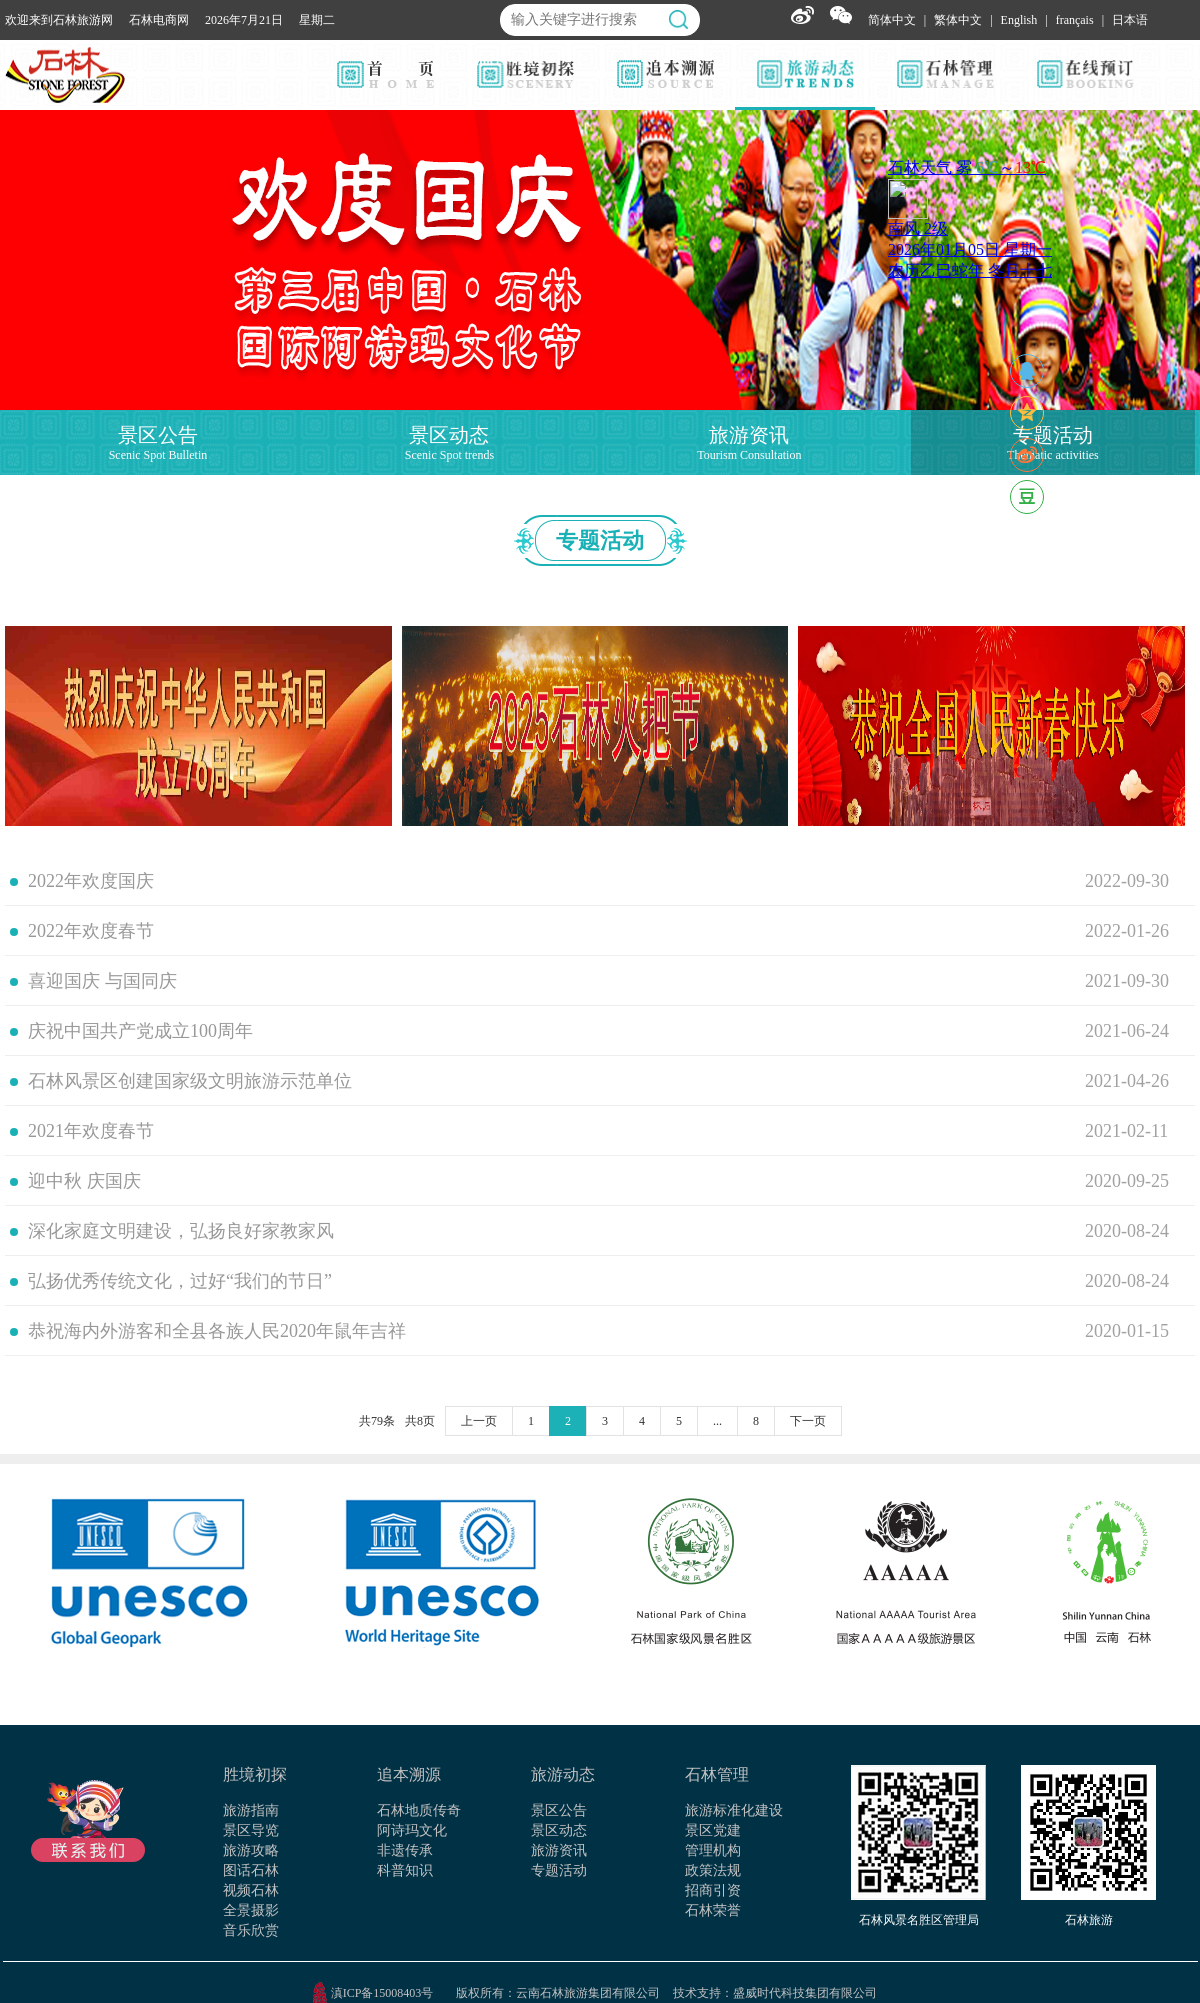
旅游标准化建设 (734, 1810)
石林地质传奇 (419, 1810)
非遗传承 (405, 1850)
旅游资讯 (559, 1850)
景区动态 (559, 1830)
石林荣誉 (713, 1910)
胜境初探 (255, 1774)
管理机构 (713, 1850)
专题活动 (559, 1870)
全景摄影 (251, 1910)
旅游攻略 (251, 1850)
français (1075, 20)
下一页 (808, 1421)
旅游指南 (251, 1810)
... (717, 1421)
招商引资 (713, 1890)
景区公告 (559, 1810)
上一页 (479, 1421)
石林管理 (717, 1774)
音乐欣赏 (251, 1930)
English (1019, 20)
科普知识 (405, 1870)
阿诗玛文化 (412, 1830)
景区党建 (713, 1830)
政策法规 (713, 1870)
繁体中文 (958, 20)
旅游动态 (563, 1774)
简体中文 (892, 20)
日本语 (1130, 20)
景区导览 (251, 1830)
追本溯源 (409, 1774)
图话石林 (251, 1870)
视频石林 (251, 1890)
